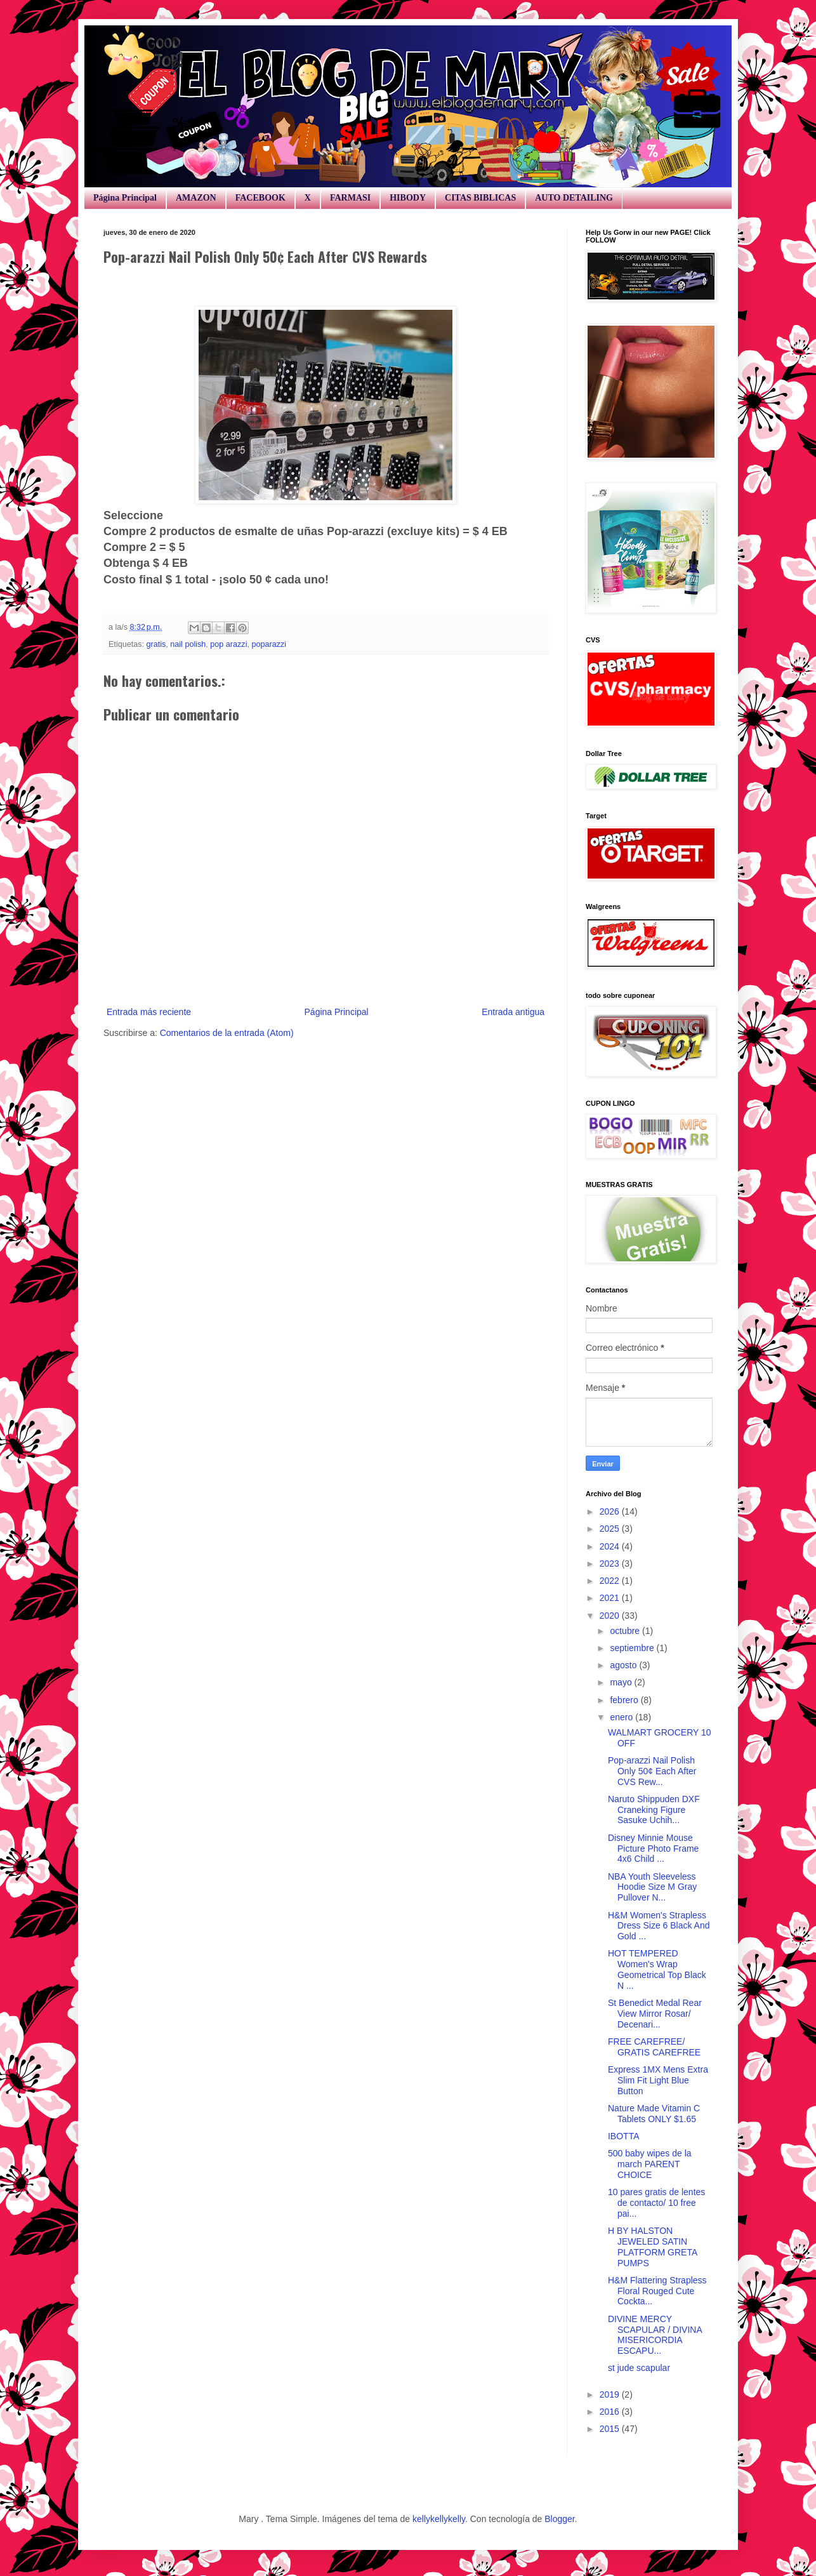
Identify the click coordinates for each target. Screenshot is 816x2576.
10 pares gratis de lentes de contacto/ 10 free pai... (656, 2203)
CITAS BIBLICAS (480, 197)
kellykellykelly (438, 2519)
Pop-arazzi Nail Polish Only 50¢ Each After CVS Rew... (652, 1771)
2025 (611, 1529)
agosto (624, 1665)
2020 (611, 1615)
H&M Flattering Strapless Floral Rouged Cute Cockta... (657, 2291)
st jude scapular (639, 2368)
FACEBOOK (260, 197)
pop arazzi (228, 644)
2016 (611, 2412)
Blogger (559, 2519)
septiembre (633, 1648)
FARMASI (350, 197)
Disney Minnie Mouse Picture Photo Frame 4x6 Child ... (653, 1848)
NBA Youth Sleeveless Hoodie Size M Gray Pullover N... (652, 1887)
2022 (611, 1581)
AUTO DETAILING (574, 197)
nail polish (188, 644)
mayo (622, 1682)
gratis (156, 644)
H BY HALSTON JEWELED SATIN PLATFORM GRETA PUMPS (652, 2246)
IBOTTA (624, 2136)
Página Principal (125, 197)
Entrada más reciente (149, 1012)
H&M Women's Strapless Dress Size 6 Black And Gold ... (659, 1926)
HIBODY (408, 197)
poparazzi (268, 644)
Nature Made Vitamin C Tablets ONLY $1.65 (654, 2113)
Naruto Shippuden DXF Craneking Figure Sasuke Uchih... (654, 1810)
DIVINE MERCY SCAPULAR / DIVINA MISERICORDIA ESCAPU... (655, 2335)
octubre (626, 1631)
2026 (611, 1511)
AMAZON (196, 197)
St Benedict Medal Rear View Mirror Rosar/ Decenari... (655, 2013)
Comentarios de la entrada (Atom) (227, 1033)
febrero (625, 1700)
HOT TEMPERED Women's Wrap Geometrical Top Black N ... (657, 1969)
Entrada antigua (513, 1012)
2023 (611, 1563)
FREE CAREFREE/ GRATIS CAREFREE (654, 2046)
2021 (611, 1598)
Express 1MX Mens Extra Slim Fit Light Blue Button (658, 2080)
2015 (611, 2429)
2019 (611, 2394)
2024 (611, 1546)
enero (622, 1717)
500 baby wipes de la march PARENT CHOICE (650, 2164)
